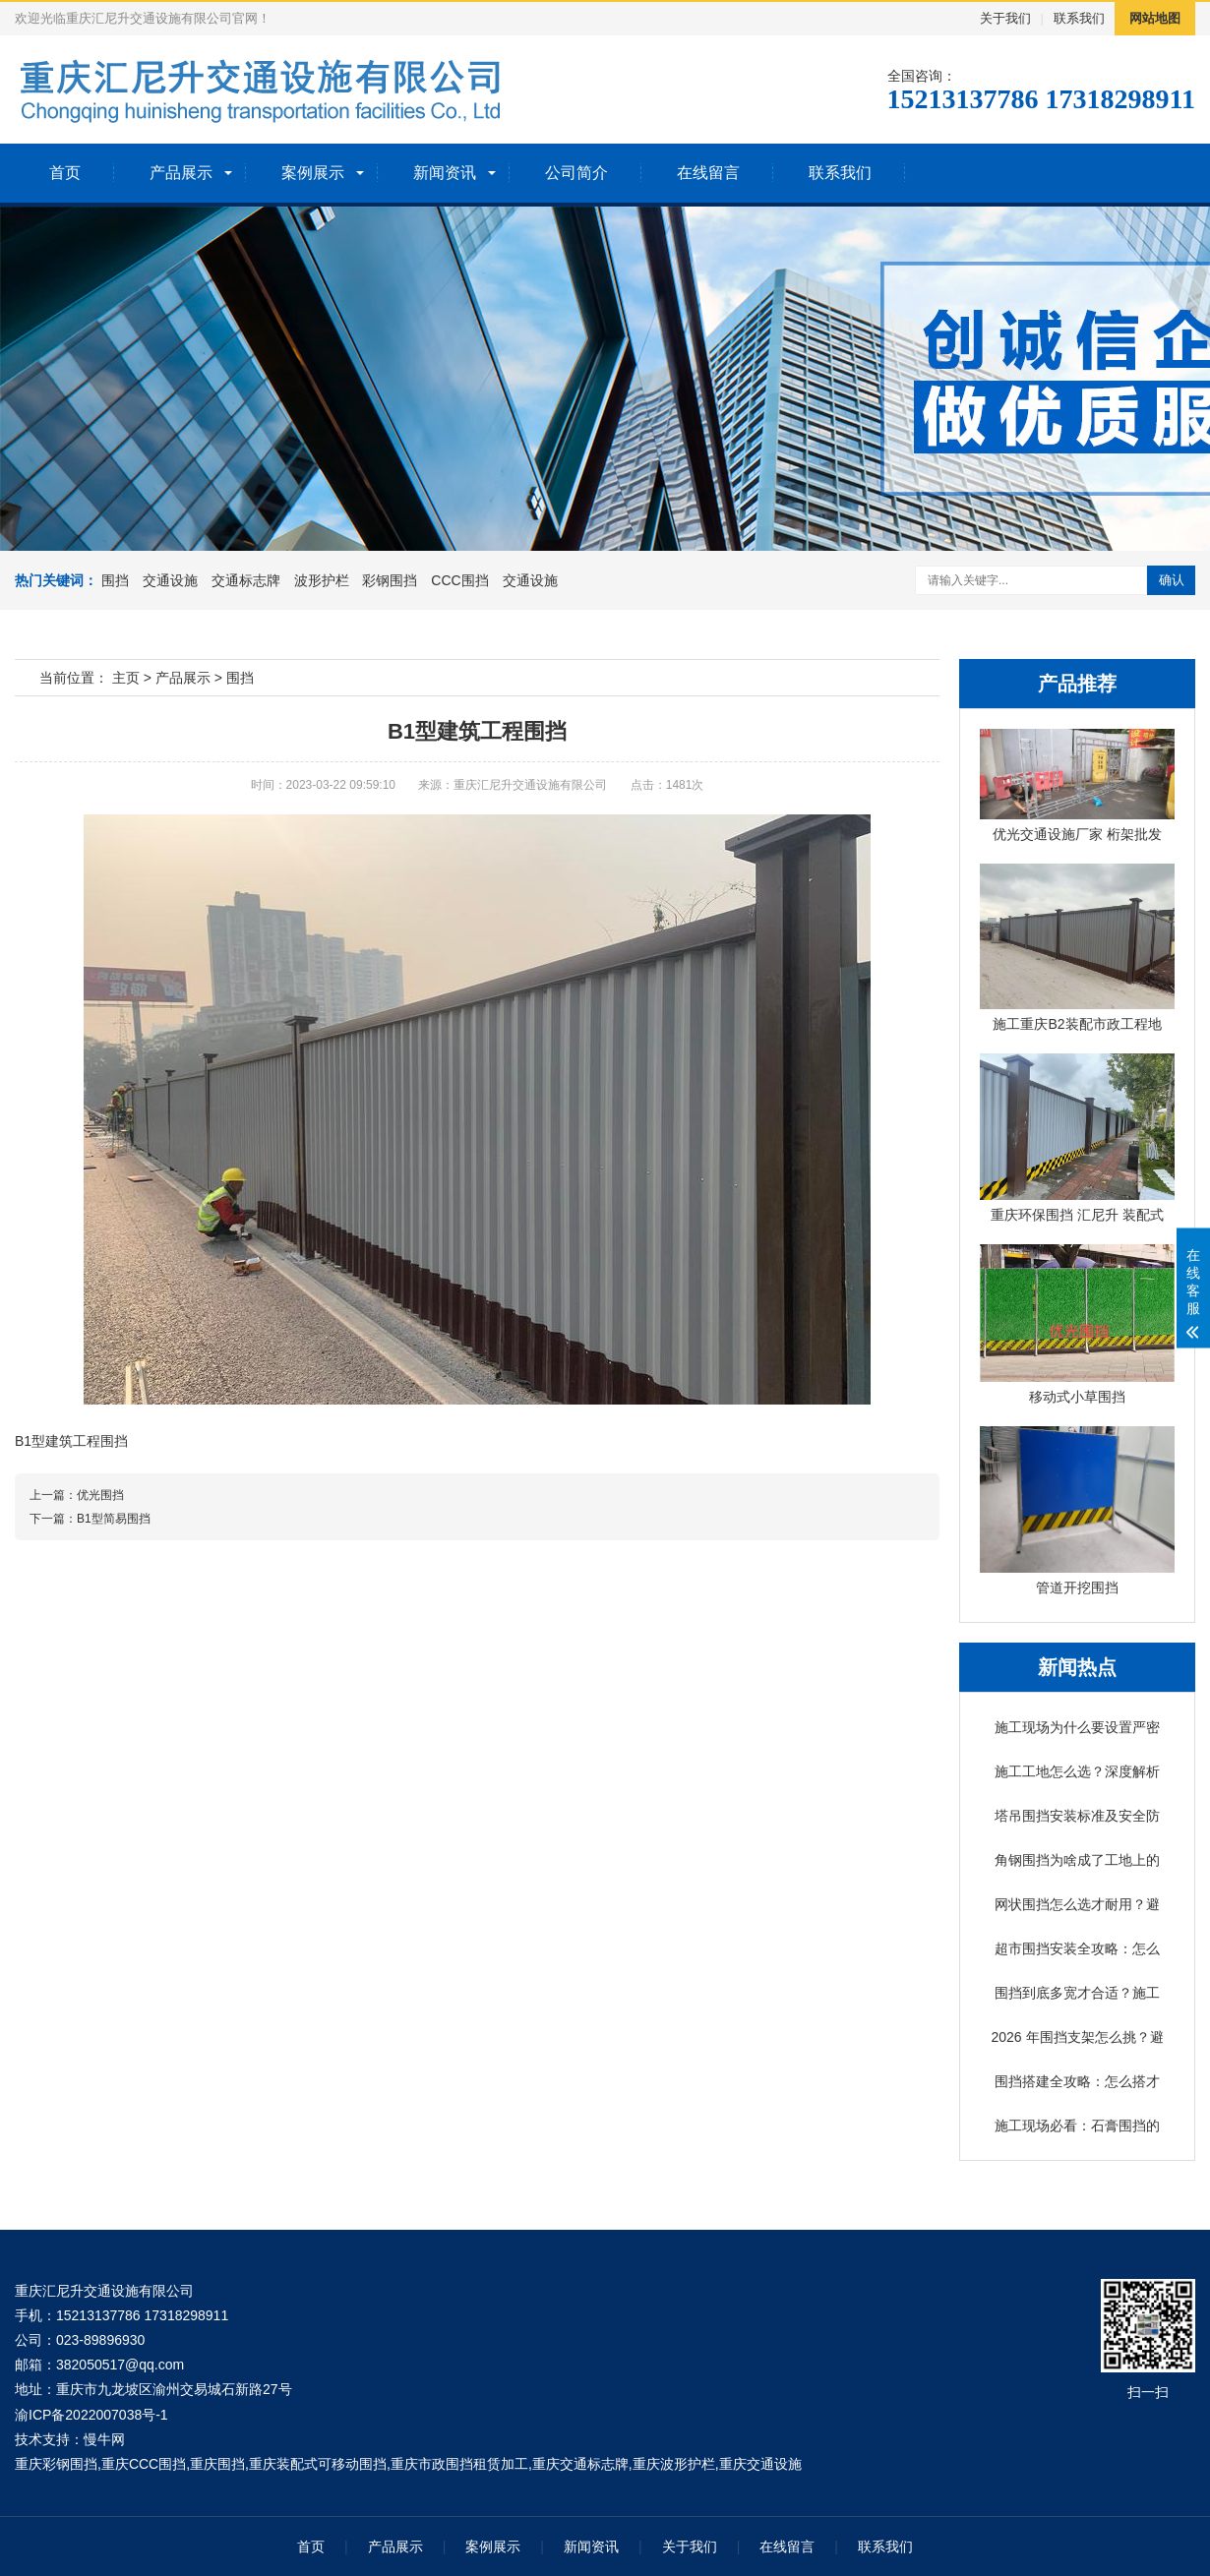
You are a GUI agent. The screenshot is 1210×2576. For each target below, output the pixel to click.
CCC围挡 (459, 580)
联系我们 (1079, 18)
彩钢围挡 (389, 580)
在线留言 (708, 172)
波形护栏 (321, 580)
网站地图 (1154, 18)
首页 (65, 172)
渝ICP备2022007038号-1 (91, 2415)
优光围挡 (100, 1495)
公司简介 (576, 172)
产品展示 (181, 172)
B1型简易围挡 (114, 1519)
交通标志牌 (246, 580)
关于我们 (1005, 18)
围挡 (115, 580)
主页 (126, 678)
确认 (1171, 579)
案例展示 (312, 172)
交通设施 (170, 580)
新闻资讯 (444, 172)
